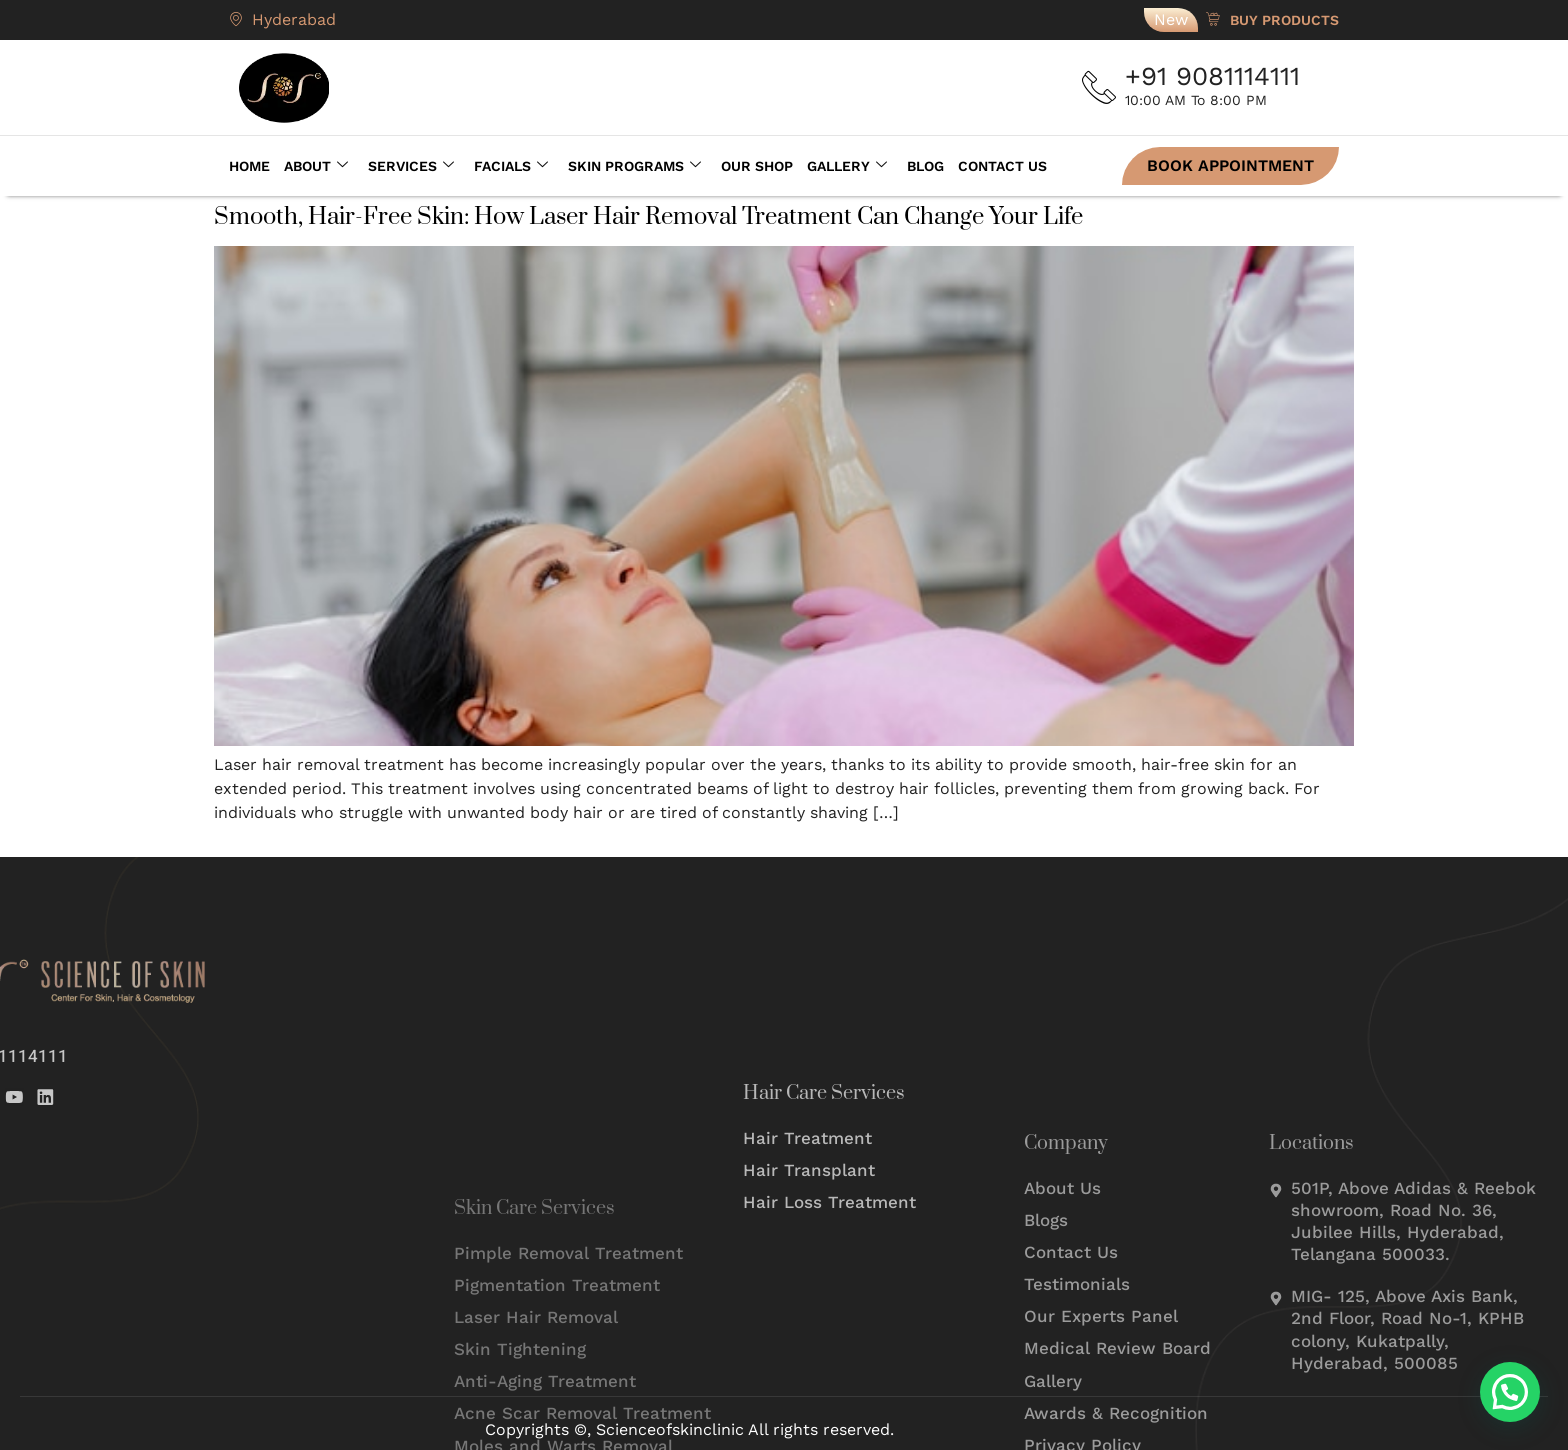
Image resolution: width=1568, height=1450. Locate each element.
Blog (925, 166)
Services (411, 166)
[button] (1510, 1392)
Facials (511, 166)
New (1171, 19)
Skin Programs (634, 166)
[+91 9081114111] (1102, 88)
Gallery (847, 166)
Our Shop (757, 166)
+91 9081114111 (1218, 76)
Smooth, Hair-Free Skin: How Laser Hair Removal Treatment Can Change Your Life (648, 217)
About (316, 166)
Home (249, 166)
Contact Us (1002, 166)
